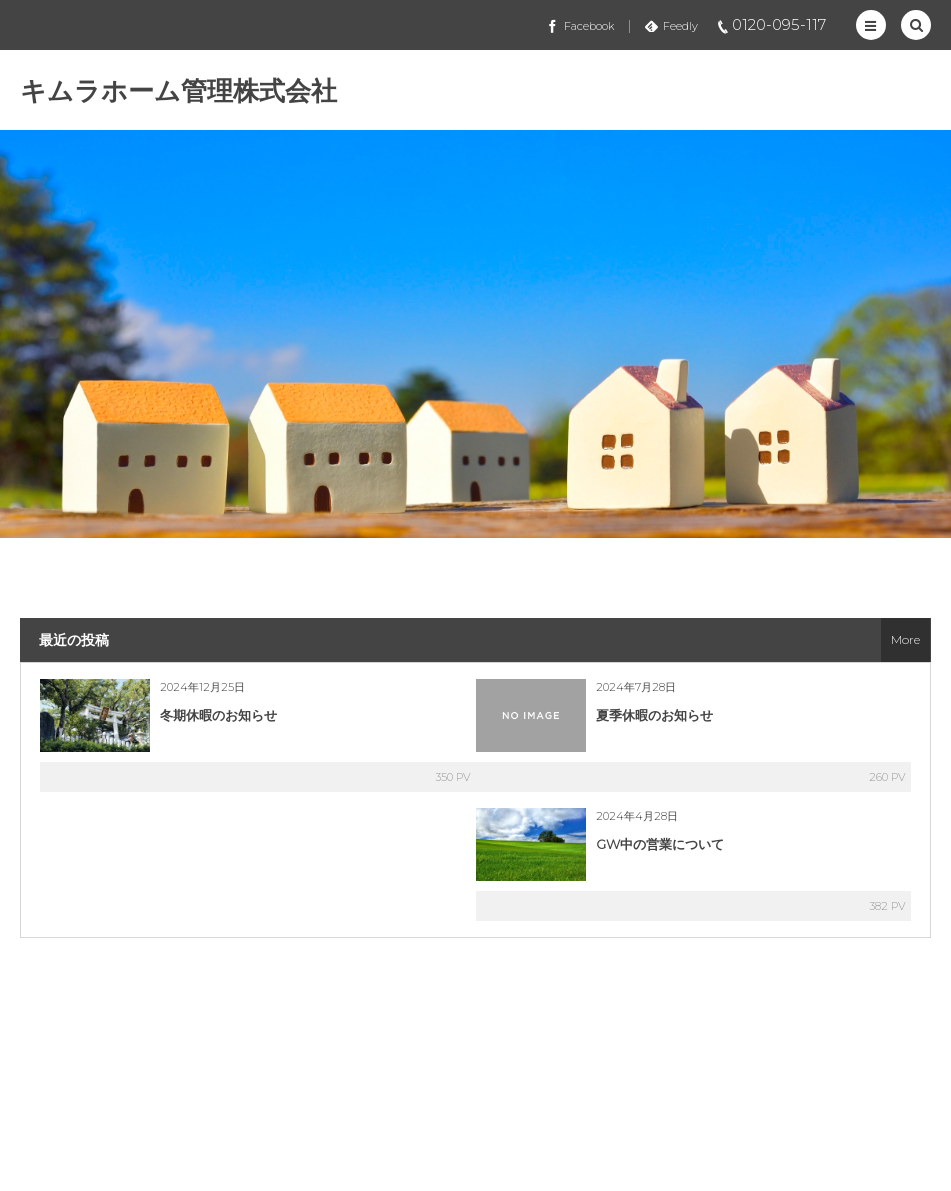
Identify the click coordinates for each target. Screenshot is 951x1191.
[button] (871, 25)
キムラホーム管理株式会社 (178, 91)
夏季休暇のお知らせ (654, 715)
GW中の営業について (660, 844)
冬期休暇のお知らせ (218, 715)
